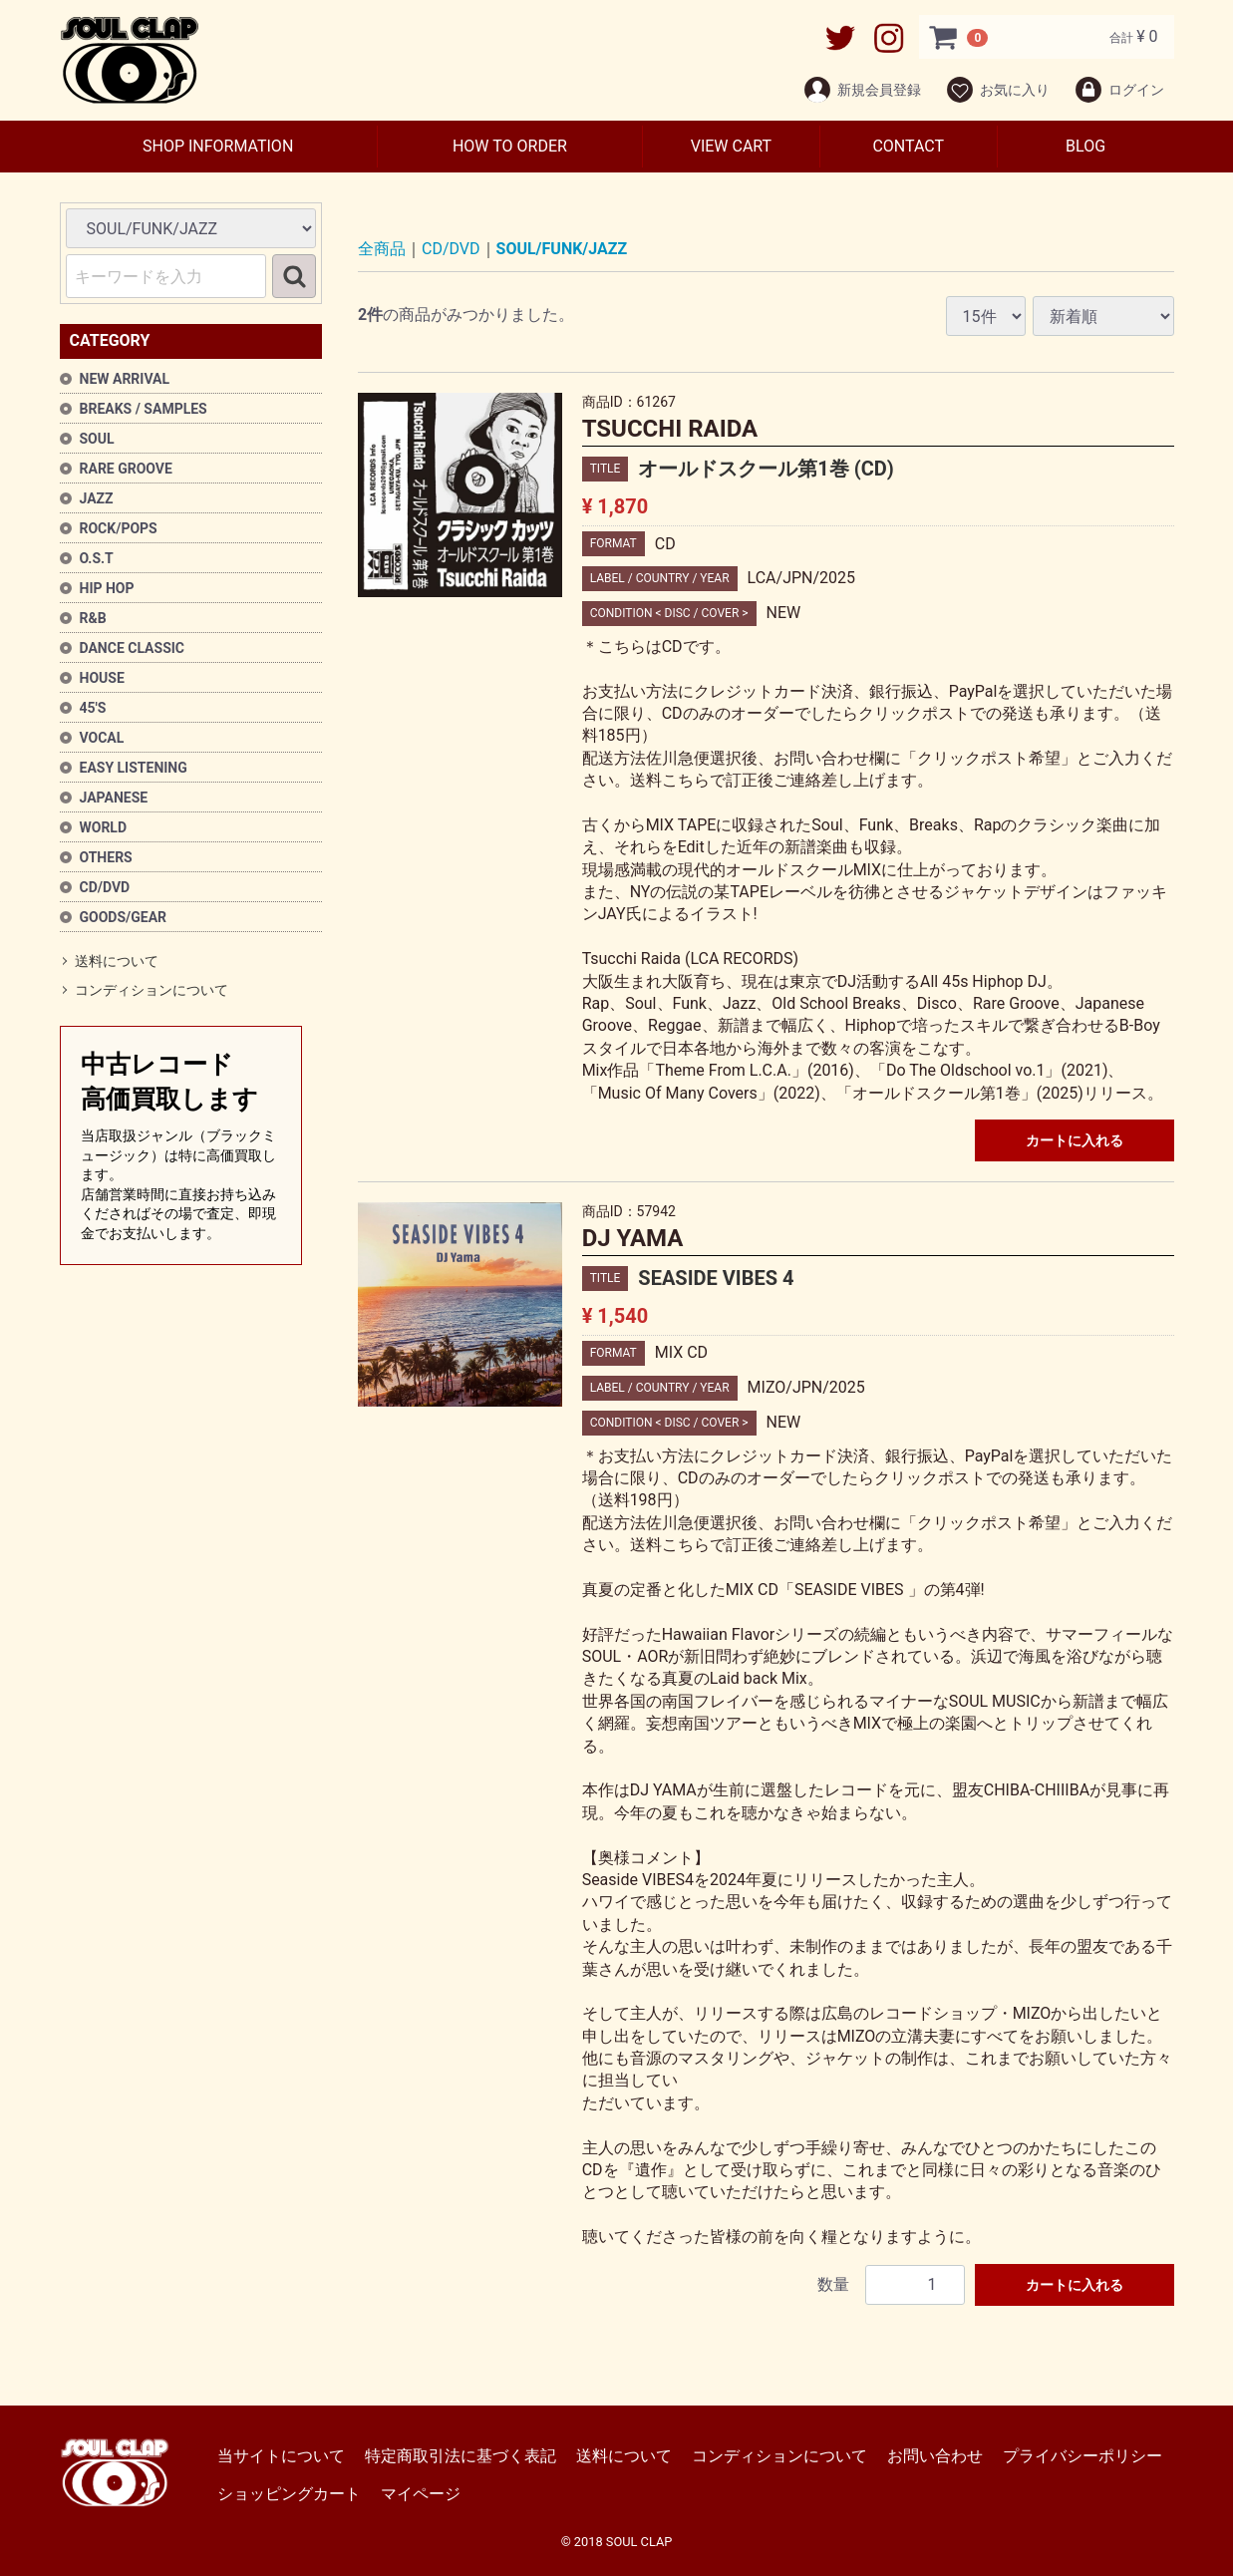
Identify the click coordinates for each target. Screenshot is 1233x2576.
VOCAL (102, 738)
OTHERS (106, 857)
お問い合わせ (935, 2455)
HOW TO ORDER (510, 146)
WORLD (104, 827)
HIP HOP (107, 588)
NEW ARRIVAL (125, 379)
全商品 (382, 248)
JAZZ (97, 498)
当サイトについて (281, 2455)
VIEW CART (731, 146)
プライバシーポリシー (1082, 2455)
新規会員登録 (861, 90)
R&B (93, 618)
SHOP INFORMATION (218, 146)
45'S (93, 708)
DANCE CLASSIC (132, 648)
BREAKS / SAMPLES (143, 409)
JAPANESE (114, 797)
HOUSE (102, 678)
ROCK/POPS (118, 528)
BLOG (1085, 146)
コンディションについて (151, 991)
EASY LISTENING (133, 768)
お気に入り (997, 90)
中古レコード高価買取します (181, 1147)
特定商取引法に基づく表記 (460, 2455)
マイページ (421, 2493)
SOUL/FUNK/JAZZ (562, 248)
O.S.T (97, 558)
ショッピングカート (289, 2493)
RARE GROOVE (126, 469)
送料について (116, 961)
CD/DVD (105, 887)
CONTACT (908, 146)
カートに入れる (1074, 1140)
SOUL (97, 439)
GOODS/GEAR (123, 917)
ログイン (1119, 90)
